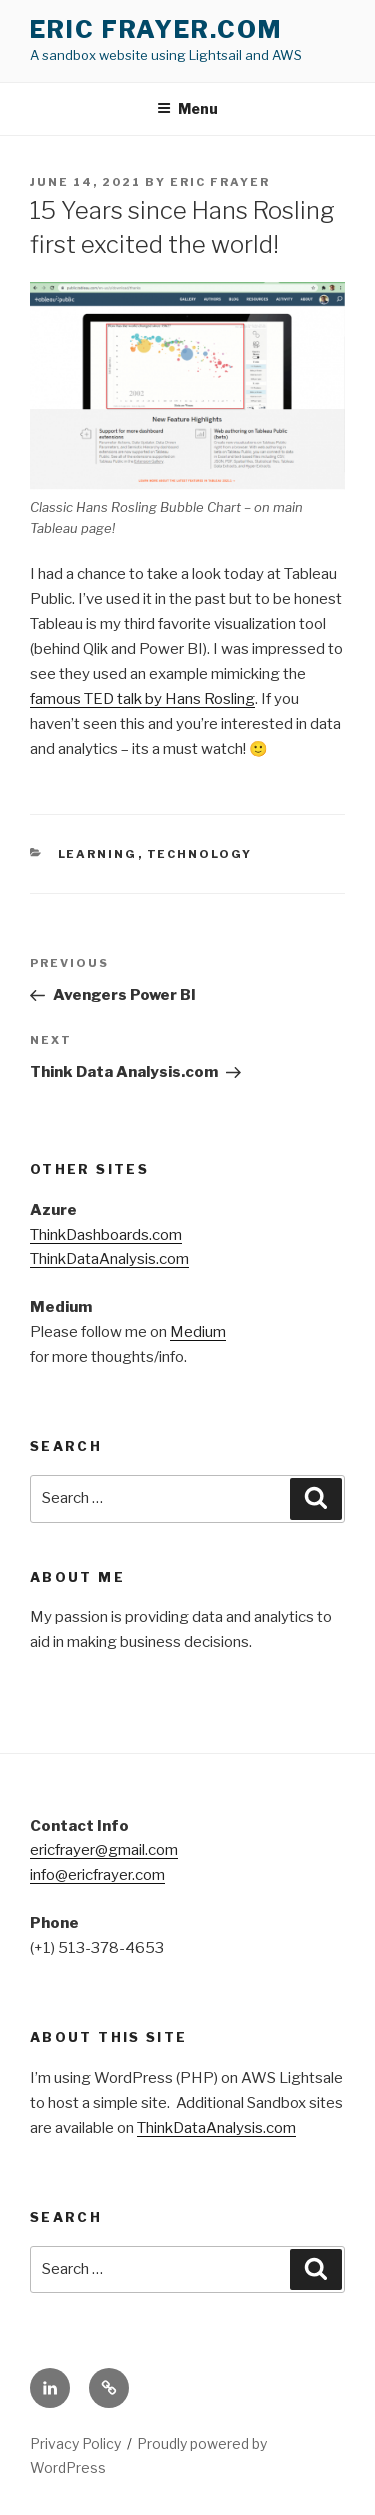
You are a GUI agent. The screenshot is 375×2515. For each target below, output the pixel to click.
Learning (98, 854)
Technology (200, 854)
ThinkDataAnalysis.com (109, 1259)
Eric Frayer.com (156, 29)
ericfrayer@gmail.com (104, 1850)
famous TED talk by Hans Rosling (142, 699)
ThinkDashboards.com (106, 1235)
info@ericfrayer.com (97, 1875)
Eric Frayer (220, 182)
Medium (198, 1332)
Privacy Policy (75, 2443)
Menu (187, 108)
